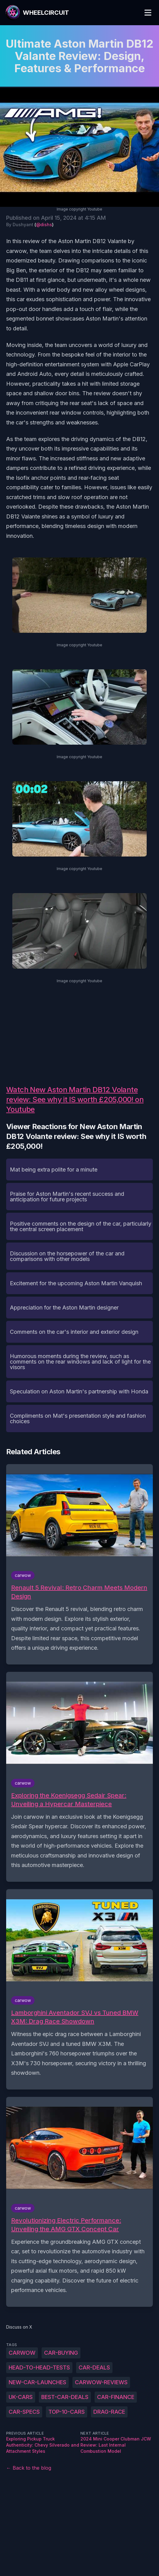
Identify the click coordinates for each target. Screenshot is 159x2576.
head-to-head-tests (39, 2367)
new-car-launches (37, 2382)
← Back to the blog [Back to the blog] (28, 2468)
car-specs (24, 2412)
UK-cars (21, 2397)
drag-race (109, 2412)
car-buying (61, 2353)
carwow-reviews (101, 2382)
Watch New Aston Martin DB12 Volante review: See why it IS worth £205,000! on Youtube (75, 1099)
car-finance (115, 2397)
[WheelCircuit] (37, 12)
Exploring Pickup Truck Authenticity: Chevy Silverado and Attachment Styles (42, 2445)
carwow (22, 2353)
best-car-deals (64, 2397)
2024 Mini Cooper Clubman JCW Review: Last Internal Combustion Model (115, 2445)
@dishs (44, 224)
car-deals (94, 2367)
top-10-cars (66, 2412)
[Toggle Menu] (148, 13)
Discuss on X (19, 2327)
